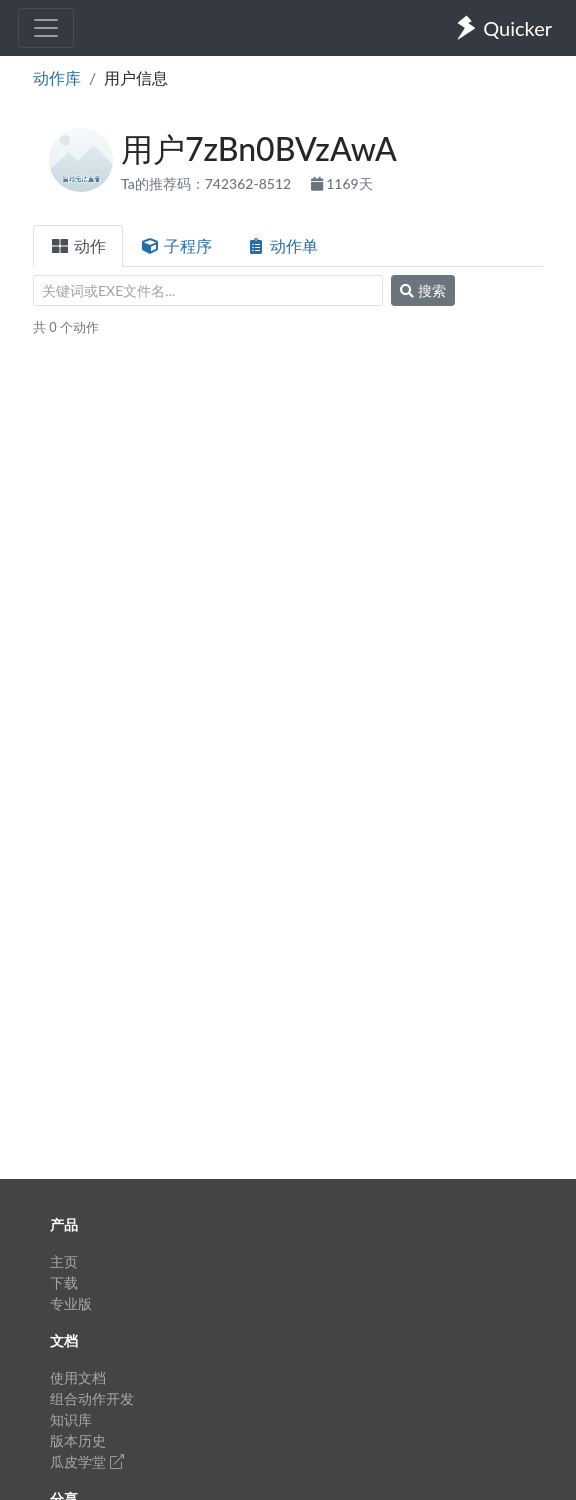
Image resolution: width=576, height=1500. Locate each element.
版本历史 (78, 1440)
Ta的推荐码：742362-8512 (208, 183)
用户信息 (136, 77)
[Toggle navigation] (46, 28)
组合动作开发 (92, 1398)
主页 (64, 1261)
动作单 (282, 245)
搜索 (423, 290)
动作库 (57, 77)
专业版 (71, 1303)
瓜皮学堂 (87, 1461)
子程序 (176, 245)
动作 (78, 245)
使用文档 (78, 1377)
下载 (64, 1282)
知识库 (71, 1419)
